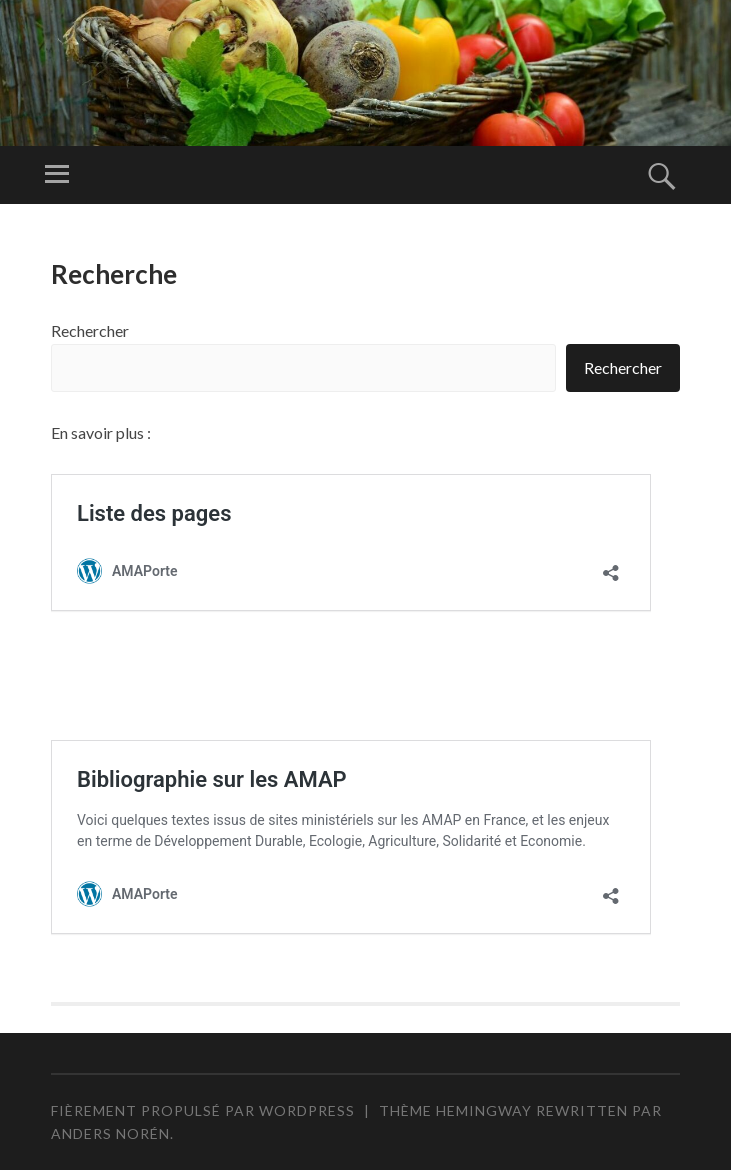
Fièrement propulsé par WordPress (203, 1110)
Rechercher (90, 330)
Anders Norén (110, 1133)
